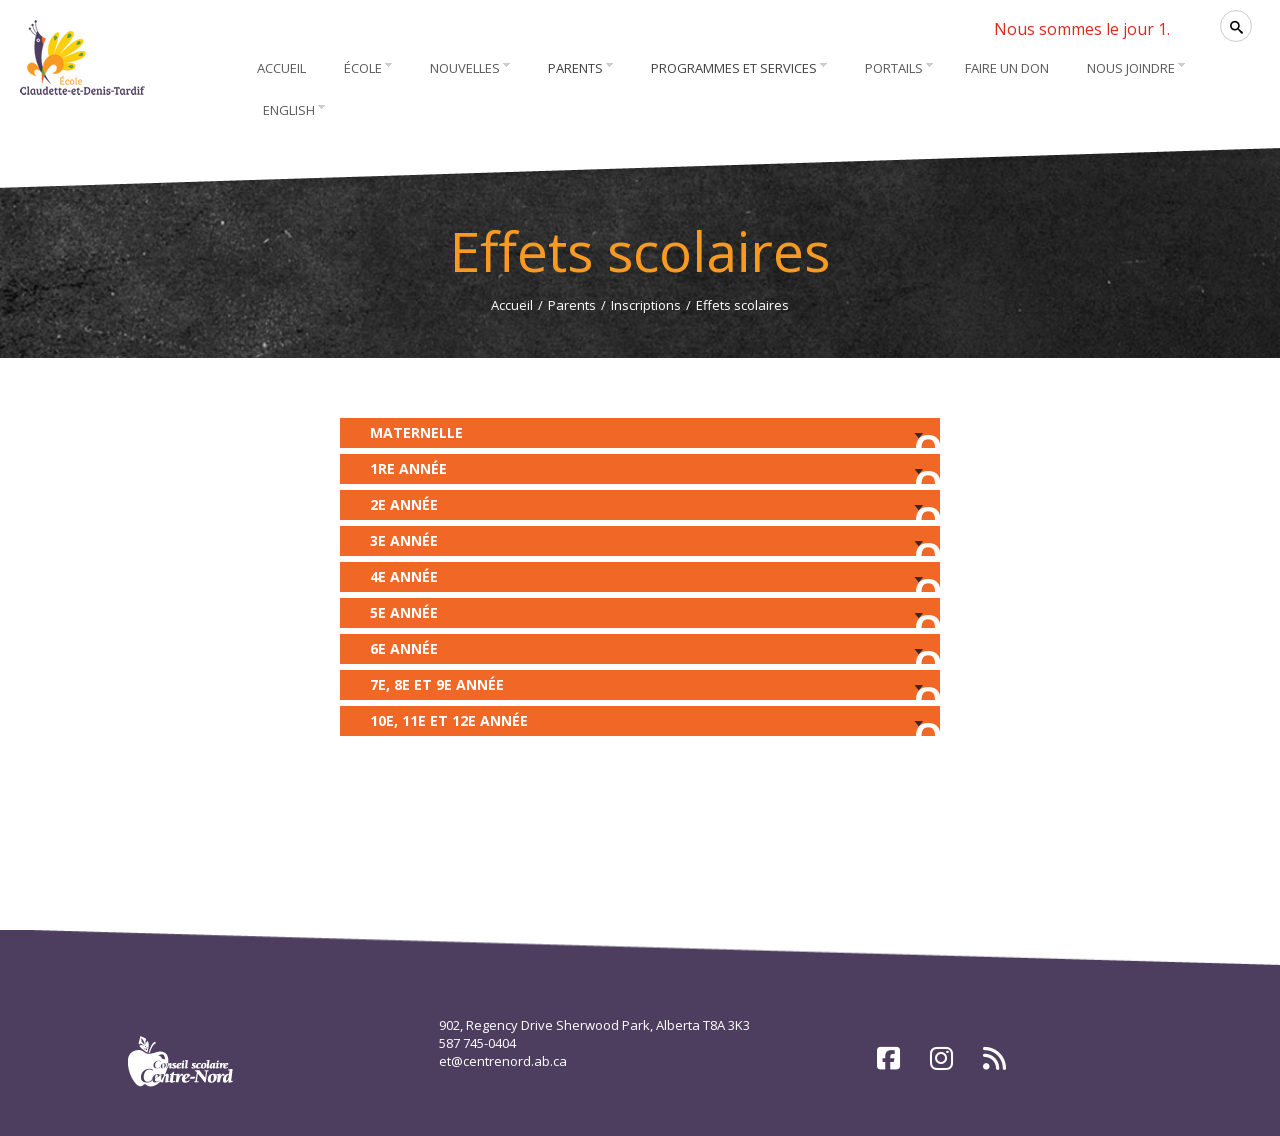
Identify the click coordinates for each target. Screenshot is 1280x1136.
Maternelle (640, 435)
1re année (640, 471)
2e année (640, 507)
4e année (640, 579)
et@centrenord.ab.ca (503, 1061)
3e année (640, 543)
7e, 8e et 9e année (640, 687)
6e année (640, 651)
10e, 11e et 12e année (640, 723)
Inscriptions (646, 305)
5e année (640, 615)
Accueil (512, 305)
